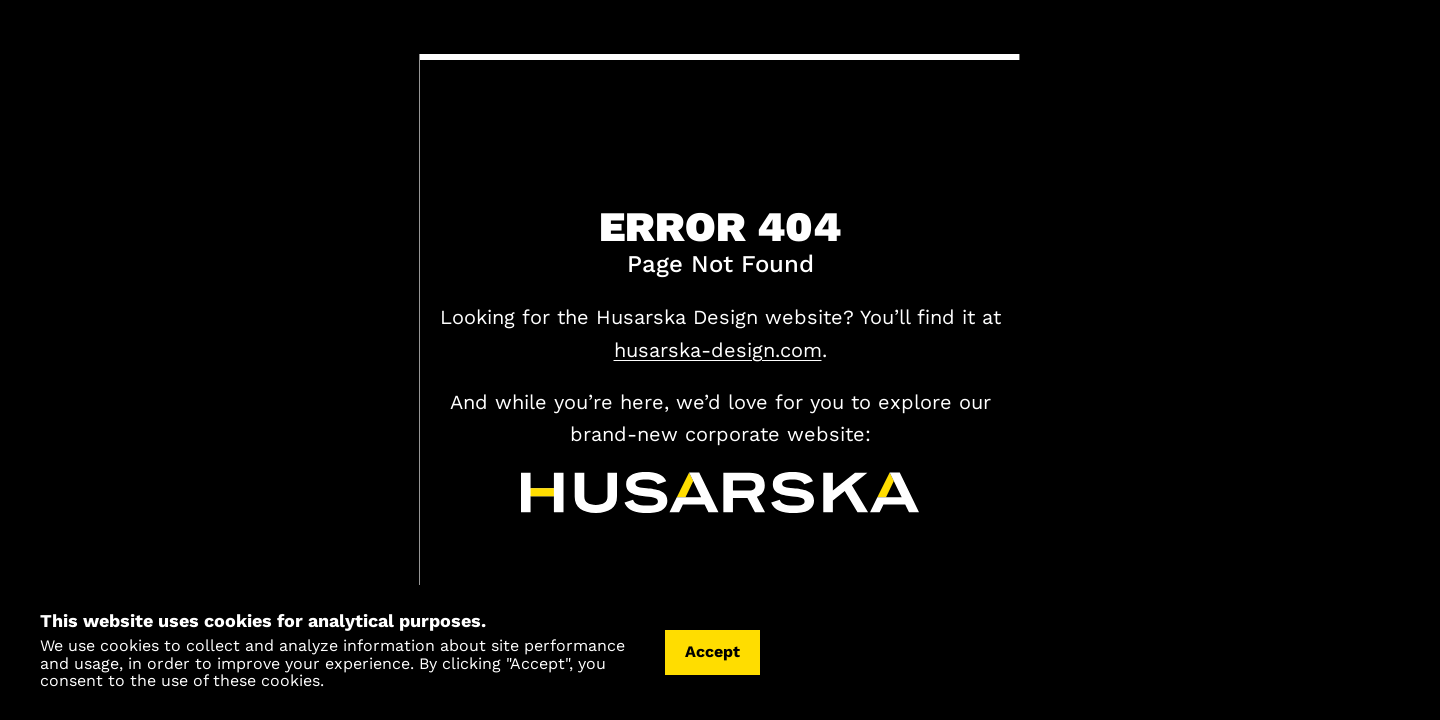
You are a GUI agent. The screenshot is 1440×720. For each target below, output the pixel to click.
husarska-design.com (718, 350)
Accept (712, 651)
